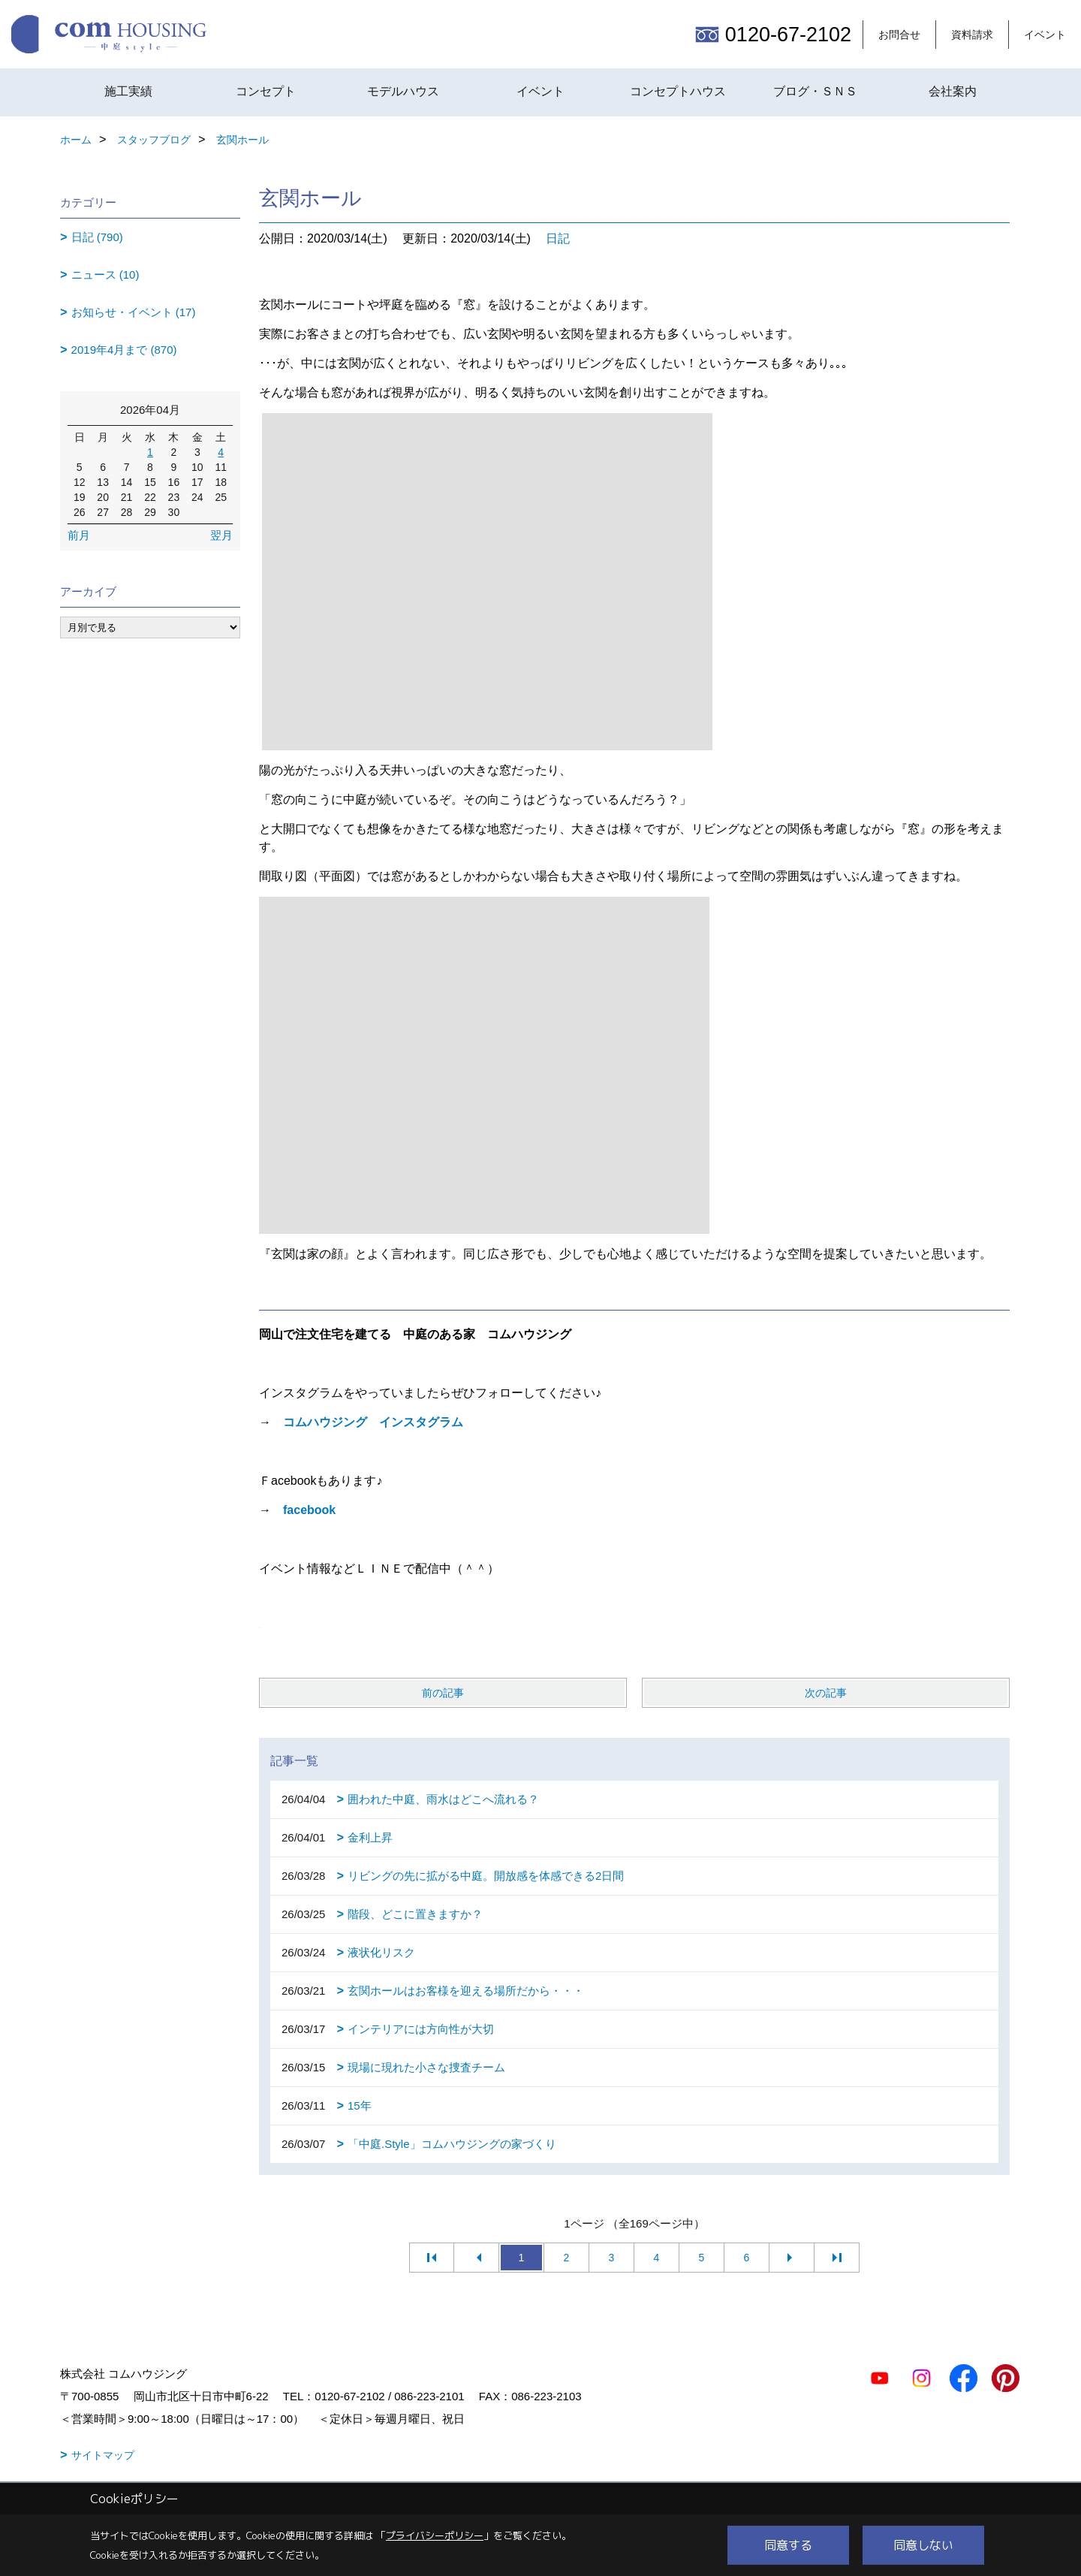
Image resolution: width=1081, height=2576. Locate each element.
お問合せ (899, 35)
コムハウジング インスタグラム (373, 1422)
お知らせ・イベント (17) (133, 312)
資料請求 (972, 35)
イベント (1045, 35)
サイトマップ (102, 2455)
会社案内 (953, 91)
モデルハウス (403, 91)
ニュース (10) (105, 274)
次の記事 (826, 1693)
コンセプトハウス (678, 91)
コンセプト (266, 91)
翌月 (221, 535)
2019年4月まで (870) (124, 349)
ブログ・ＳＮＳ (815, 91)
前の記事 (443, 1693)
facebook (309, 1510)
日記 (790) (97, 237)
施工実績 (128, 91)
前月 (79, 535)
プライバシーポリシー (434, 2535)
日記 (558, 238)
